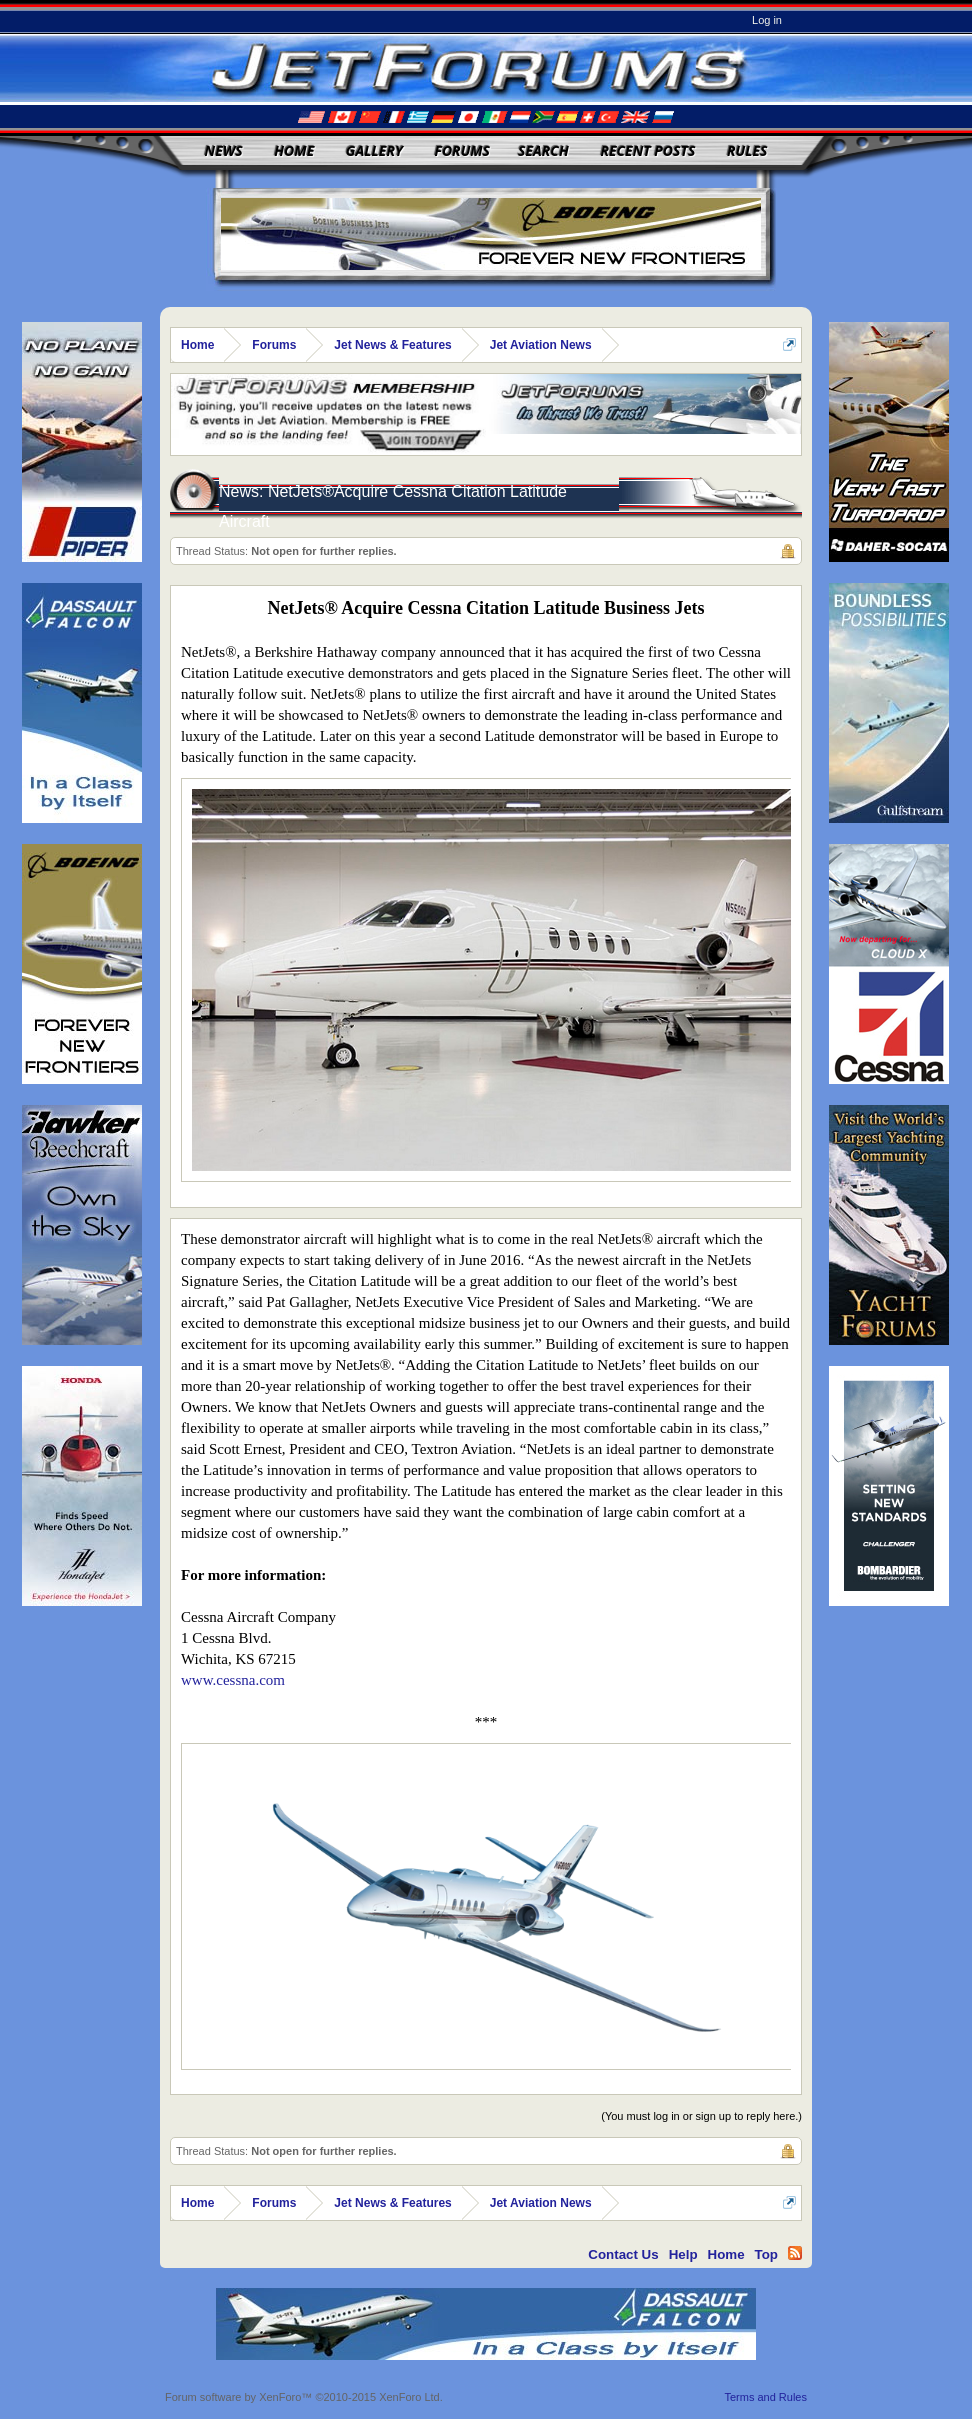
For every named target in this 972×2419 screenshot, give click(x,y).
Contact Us (623, 2254)
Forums (462, 150)
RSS (795, 2253)
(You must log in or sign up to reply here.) (701, 2116)
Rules (747, 150)
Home (294, 150)
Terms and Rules (765, 2397)
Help (683, 2254)
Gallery (374, 150)
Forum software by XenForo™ (304, 2397)
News (224, 150)
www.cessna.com (233, 1680)
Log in (767, 20)
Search (543, 150)
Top (766, 2254)
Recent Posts (647, 150)
